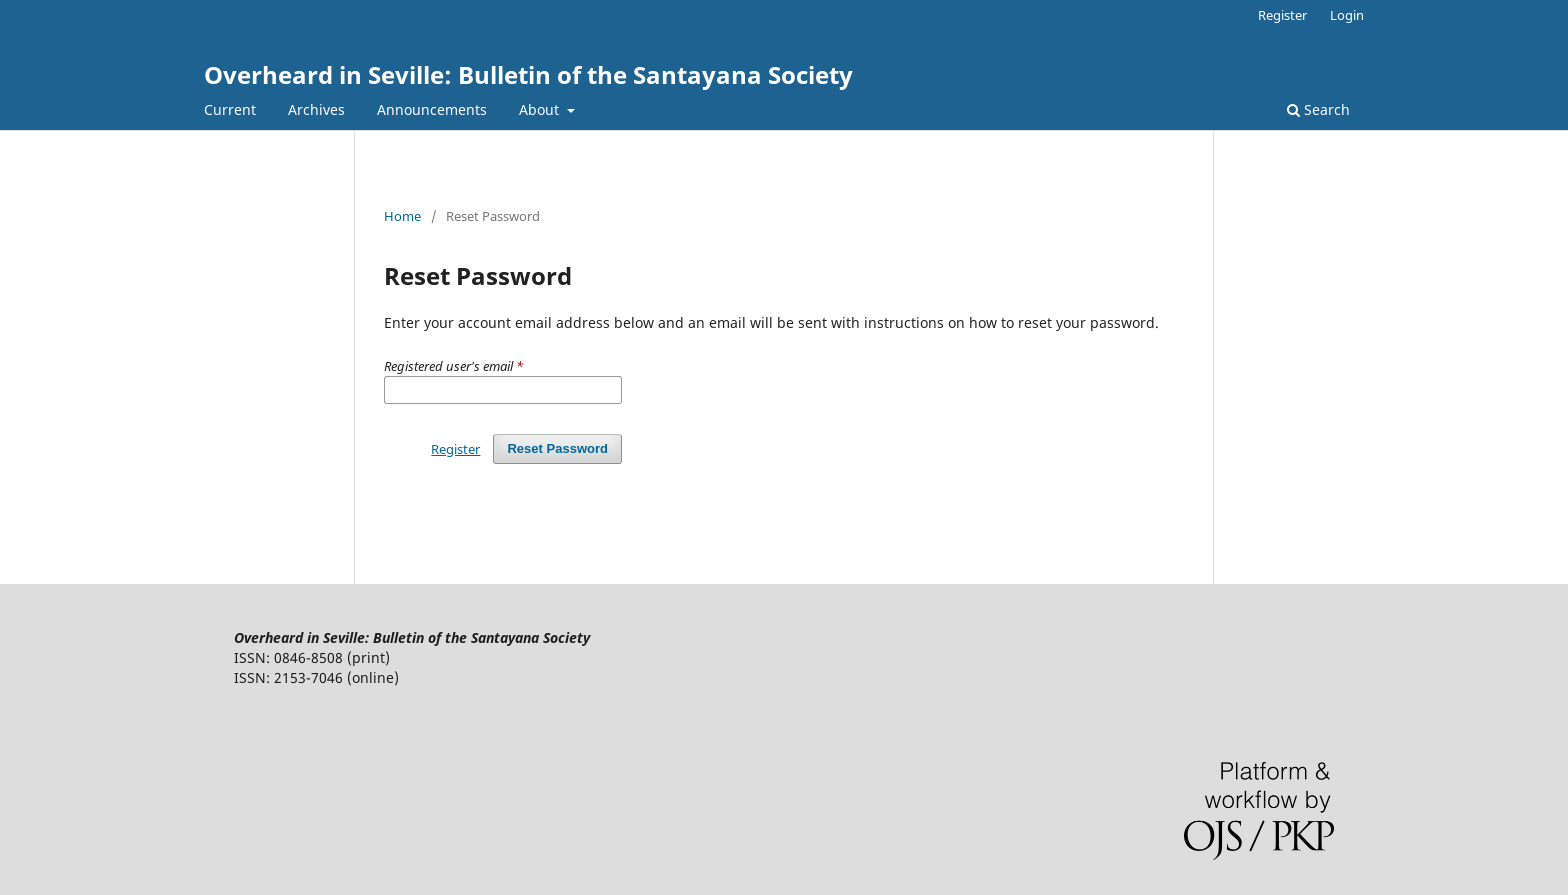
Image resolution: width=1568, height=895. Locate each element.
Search (1318, 109)
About (541, 109)
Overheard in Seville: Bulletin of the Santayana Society (528, 74)
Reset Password (557, 448)
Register (1282, 15)
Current (230, 109)
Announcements (432, 109)
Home (402, 216)
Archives (316, 109)
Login (1347, 15)
